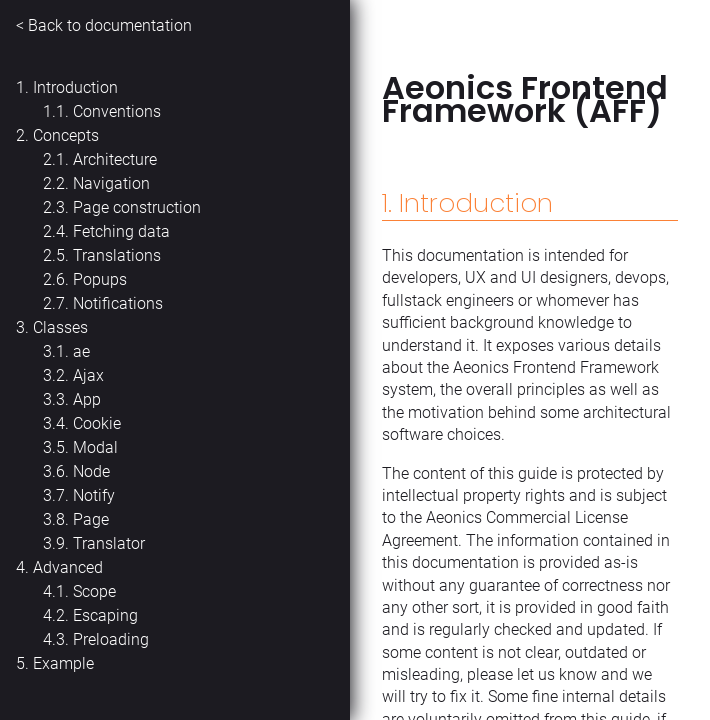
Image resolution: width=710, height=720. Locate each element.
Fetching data (121, 231)
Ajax (88, 375)
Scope (94, 591)
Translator (109, 543)
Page (91, 519)
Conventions (117, 111)
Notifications (118, 303)
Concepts (66, 135)
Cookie (97, 423)
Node (91, 471)
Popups (100, 279)
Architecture (115, 159)
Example (63, 663)
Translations (117, 255)
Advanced (68, 567)
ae (81, 351)
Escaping (105, 615)
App (87, 399)
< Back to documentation (104, 25)
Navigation (111, 183)
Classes (60, 327)
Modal (95, 447)
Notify (94, 495)
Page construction (137, 207)
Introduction (75, 87)
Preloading (111, 639)
